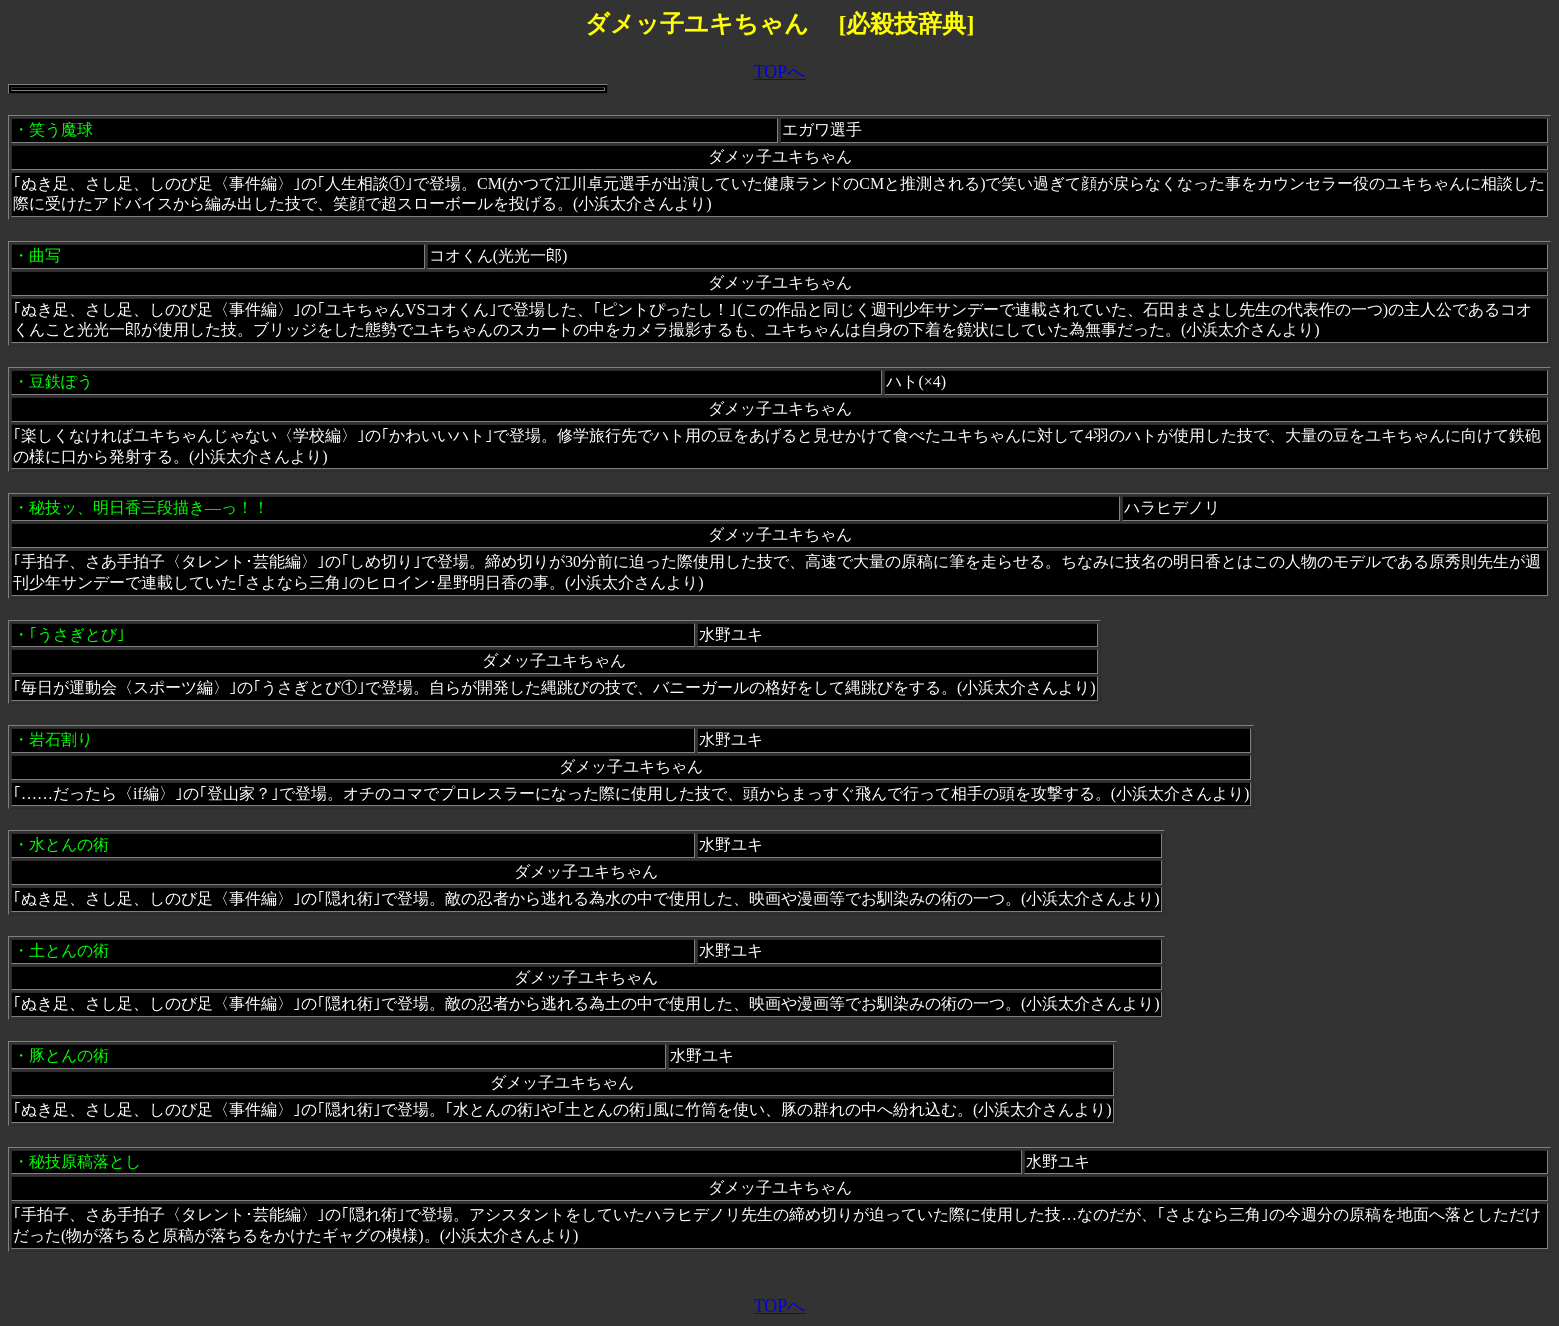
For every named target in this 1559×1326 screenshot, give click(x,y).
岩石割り (61, 739)
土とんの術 (69, 950)
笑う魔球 (61, 129)
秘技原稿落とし (85, 1161)
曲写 (45, 255)
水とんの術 (69, 844)
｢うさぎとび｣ (77, 634)
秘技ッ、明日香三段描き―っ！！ (149, 507)
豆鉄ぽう (61, 381)
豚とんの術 (69, 1055)
